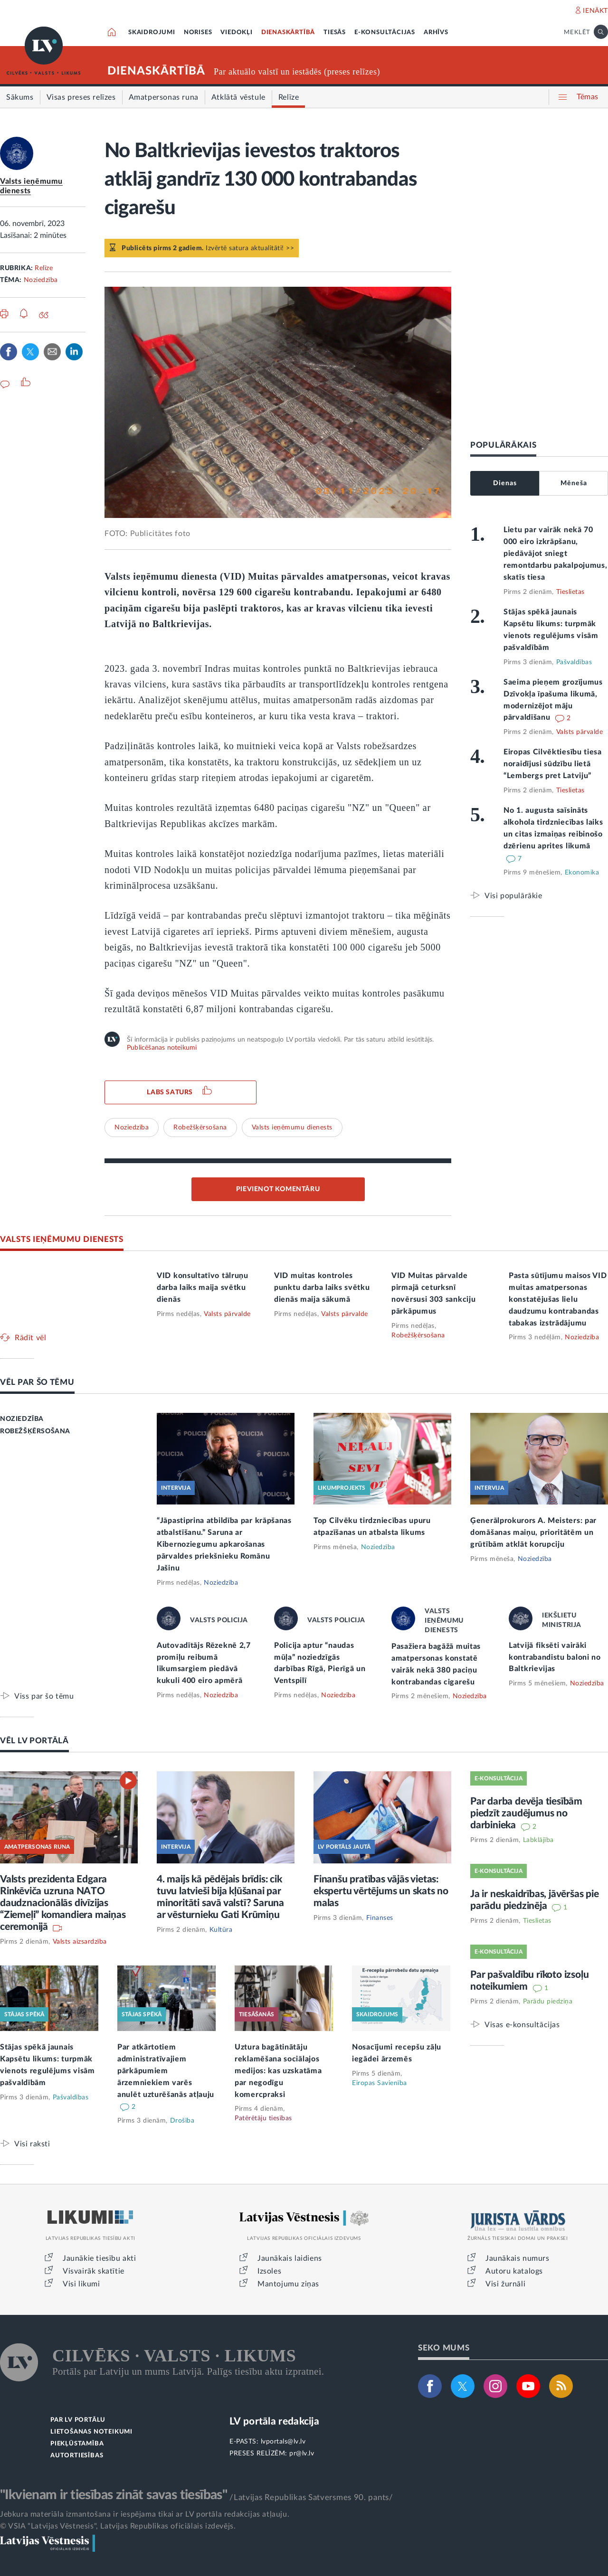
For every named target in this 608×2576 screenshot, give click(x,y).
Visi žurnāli (505, 2284)
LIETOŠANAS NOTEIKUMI (91, 2432)
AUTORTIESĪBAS (76, 2456)
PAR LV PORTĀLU (77, 2420)
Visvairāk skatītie (93, 2271)
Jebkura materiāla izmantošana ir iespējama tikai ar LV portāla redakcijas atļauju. (144, 2514)
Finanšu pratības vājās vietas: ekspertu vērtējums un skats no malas (381, 1891)
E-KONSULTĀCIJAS (384, 32)
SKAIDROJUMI (151, 32)
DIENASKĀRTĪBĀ (288, 32)
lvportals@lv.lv (283, 2441)
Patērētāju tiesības (263, 2118)
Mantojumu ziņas (288, 2284)
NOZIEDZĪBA (22, 1419)
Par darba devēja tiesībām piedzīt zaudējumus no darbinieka (526, 1813)
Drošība (182, 2120)
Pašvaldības (574, 662)
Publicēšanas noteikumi (162, 1047)
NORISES (198, 32)
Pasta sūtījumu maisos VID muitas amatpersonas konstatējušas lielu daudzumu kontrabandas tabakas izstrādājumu (558, 1299)
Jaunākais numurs (517, 2258)
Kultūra (221, 1930)
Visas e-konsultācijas (522, 2025)
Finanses (379, 1918)
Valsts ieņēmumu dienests (292, 1127)
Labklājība (538, 1840)
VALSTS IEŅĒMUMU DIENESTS (62, 1239)
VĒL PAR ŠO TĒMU (37, 1382)
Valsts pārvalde (579, 732)
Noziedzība (41, 280)
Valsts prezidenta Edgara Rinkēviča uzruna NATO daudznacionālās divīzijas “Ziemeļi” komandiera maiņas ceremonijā (63, 1903)
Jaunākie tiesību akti (99, 2258)
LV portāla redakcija (274, 2421)
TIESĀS (334, 32)
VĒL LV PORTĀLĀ (34, 1741)
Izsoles (269, 2271)
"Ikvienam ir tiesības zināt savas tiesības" (113, 2494)
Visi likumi (81, 2284)
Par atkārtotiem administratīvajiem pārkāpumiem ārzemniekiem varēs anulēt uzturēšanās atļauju (165, 2070)
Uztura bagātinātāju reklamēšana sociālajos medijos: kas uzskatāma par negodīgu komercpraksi (278, 2070)
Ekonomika (582, 872)
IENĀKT (595, 11)
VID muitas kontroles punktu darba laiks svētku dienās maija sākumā (322, 1287)
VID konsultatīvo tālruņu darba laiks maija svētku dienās (202, 1287)
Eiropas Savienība (379, 2083)
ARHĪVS (436, 32)
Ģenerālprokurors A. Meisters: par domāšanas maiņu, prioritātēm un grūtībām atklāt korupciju (533, 1532)
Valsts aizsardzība (80, 1941)
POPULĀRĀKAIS (503, 445)
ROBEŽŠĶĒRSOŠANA (35, 1431)
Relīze (44, 268)
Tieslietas (570, 592)
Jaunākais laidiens (289, 2258)
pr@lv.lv (301, 2453)
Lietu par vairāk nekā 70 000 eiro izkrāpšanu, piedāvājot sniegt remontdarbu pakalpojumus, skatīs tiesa (556, 553)
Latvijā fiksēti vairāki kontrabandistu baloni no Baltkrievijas (555, 1657)
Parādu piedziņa (548, 2001)
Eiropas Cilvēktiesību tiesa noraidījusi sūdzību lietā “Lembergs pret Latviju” (553, 764)
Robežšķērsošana (200, 1127)
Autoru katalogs (514, 2271)
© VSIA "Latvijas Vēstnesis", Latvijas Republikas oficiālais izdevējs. (118, 2526)
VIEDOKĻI (236, 32)
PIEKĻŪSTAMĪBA (77, 2444)
